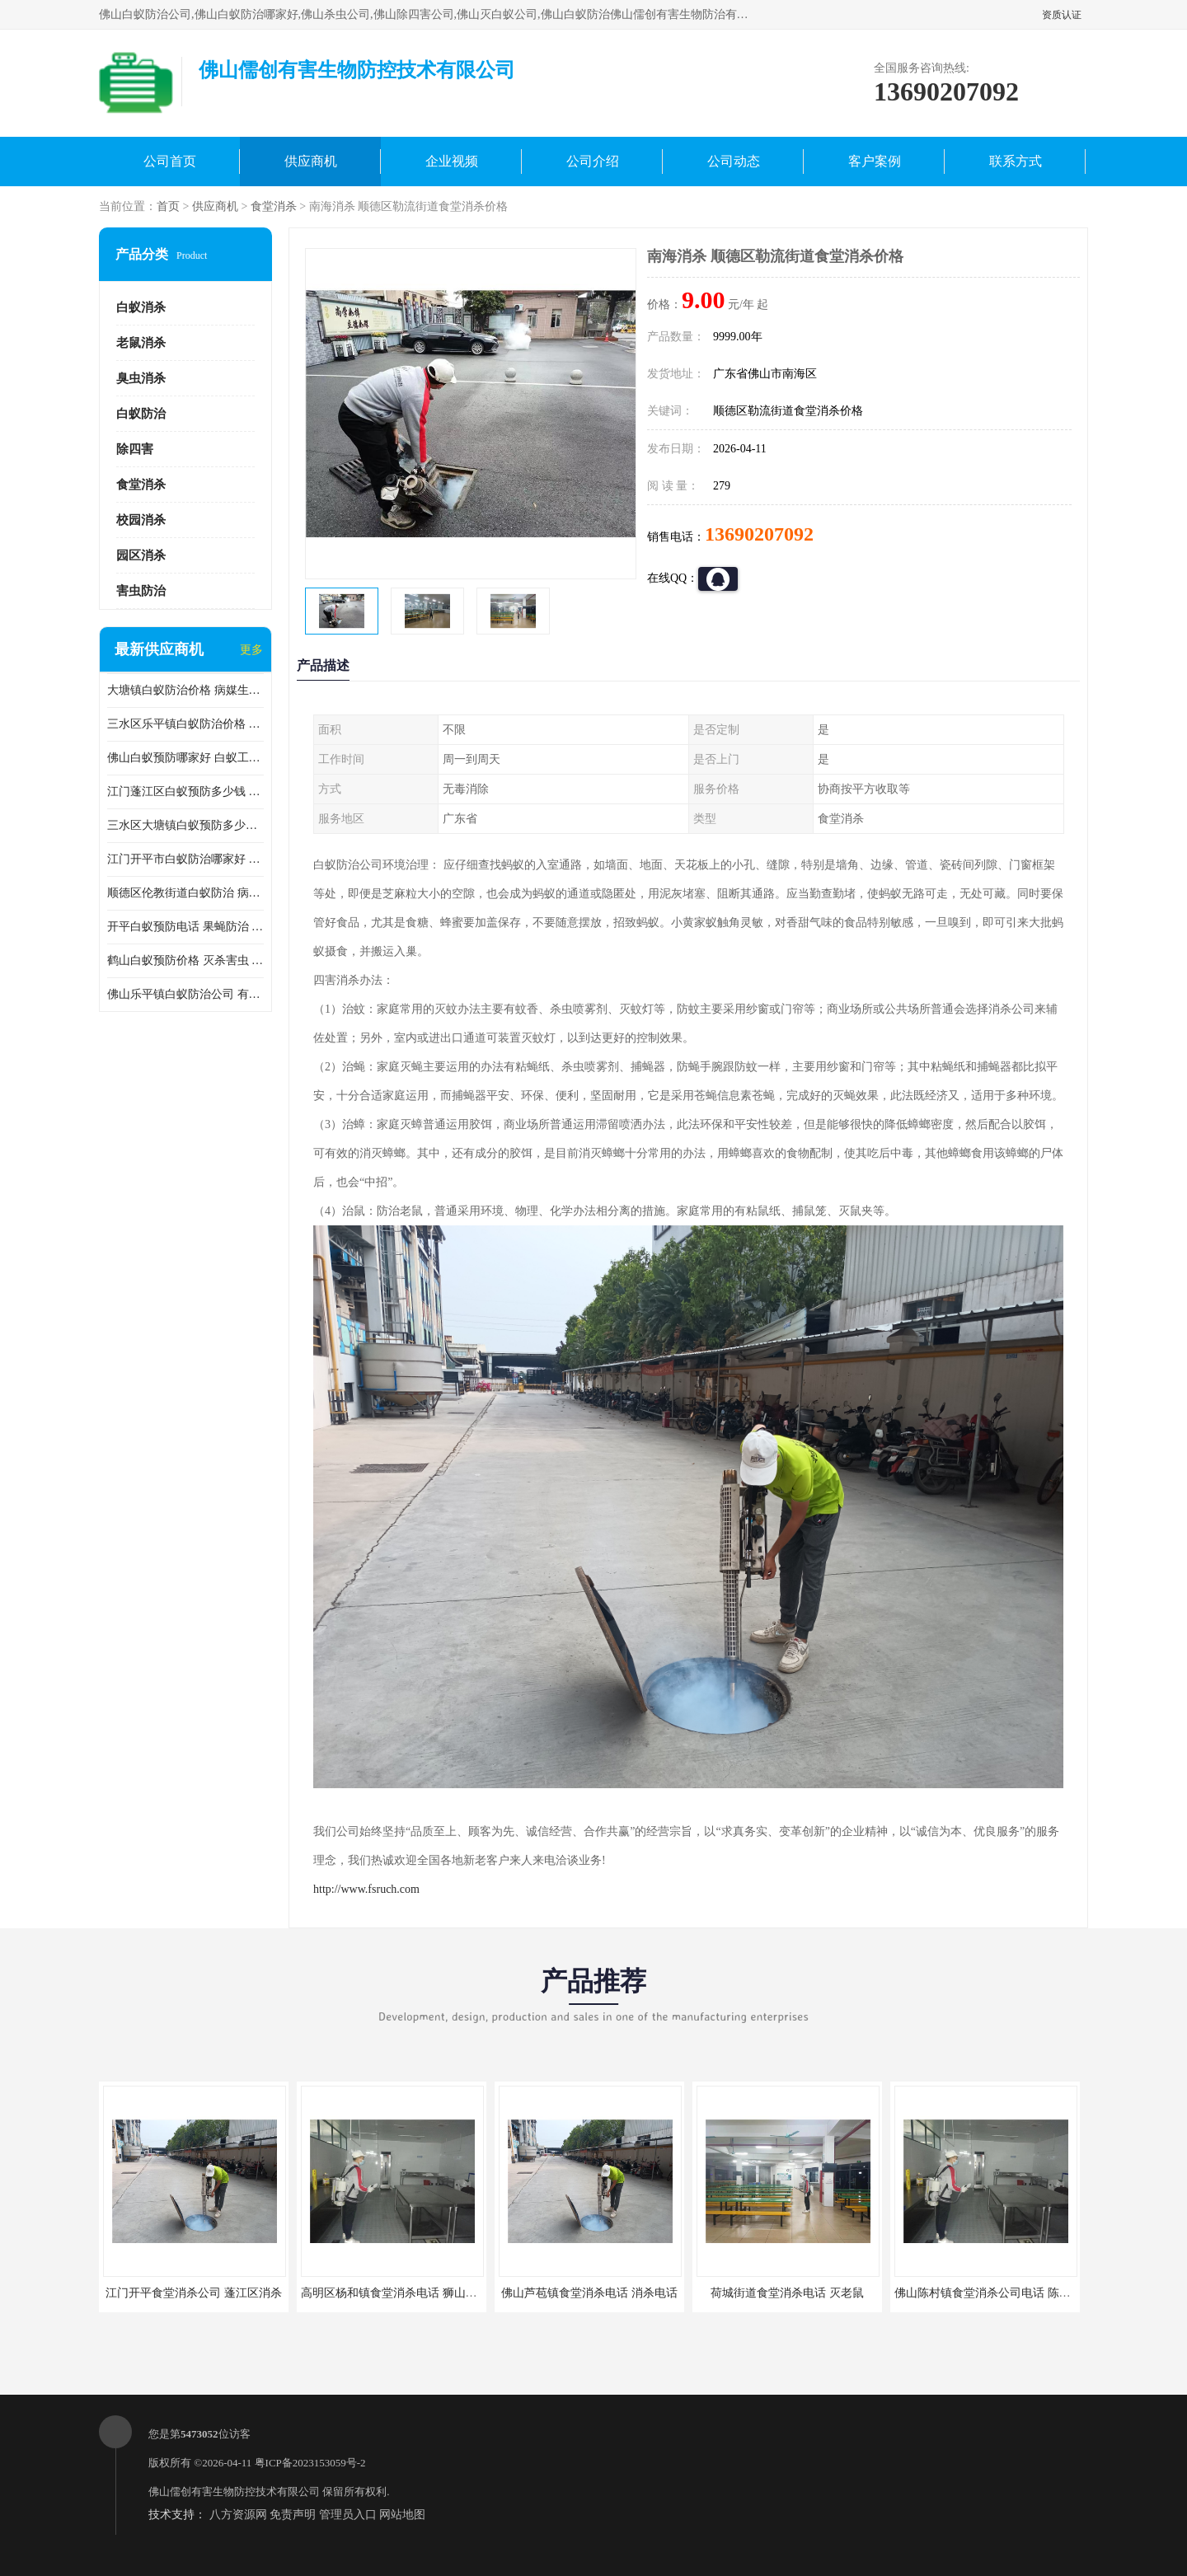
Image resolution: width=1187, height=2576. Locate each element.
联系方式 (1015, 161)
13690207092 (759, 534)
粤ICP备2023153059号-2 (310, 2463)
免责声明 (293, 2514)
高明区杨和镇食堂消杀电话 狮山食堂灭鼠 (406, 2293)
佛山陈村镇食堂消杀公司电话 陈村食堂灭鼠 (1005, 2293)
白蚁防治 (141, 413)
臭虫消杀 (141, 378)
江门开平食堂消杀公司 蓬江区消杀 (194, 2293)
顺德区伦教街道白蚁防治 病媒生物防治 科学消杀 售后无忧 (185, 893)
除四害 (134, 449)
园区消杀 (141, 555)
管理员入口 (348, 2514)
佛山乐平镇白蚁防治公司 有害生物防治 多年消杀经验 (185, 994)
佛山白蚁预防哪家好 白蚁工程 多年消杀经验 (185, 758)
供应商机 (310, 161)
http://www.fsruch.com (366, 1889)
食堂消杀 (274, 206)
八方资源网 (238, 2514)
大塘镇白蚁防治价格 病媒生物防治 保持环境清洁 (185, 690)
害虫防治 (141, 590)
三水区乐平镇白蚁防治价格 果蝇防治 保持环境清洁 (185, 724)
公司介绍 (592, 161)
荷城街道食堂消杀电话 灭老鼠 (787, 2293)
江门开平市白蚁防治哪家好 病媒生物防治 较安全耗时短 (185, 859)
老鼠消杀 (141, 342)
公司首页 (169, 161)
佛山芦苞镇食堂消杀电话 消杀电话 (589, 2293)
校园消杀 (141, 520)
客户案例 (874, 161)
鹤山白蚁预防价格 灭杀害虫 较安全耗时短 (185, 960)
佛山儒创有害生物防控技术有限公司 (234, 2491)
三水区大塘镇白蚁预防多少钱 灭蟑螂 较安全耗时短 (185, 825)
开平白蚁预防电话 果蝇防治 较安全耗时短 (185, 926)
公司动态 (733, 161)
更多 (251, 650)
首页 (168, 206)
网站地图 (402, 2514)
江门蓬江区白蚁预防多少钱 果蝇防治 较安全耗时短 (185, 791)
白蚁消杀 (141, 307)
